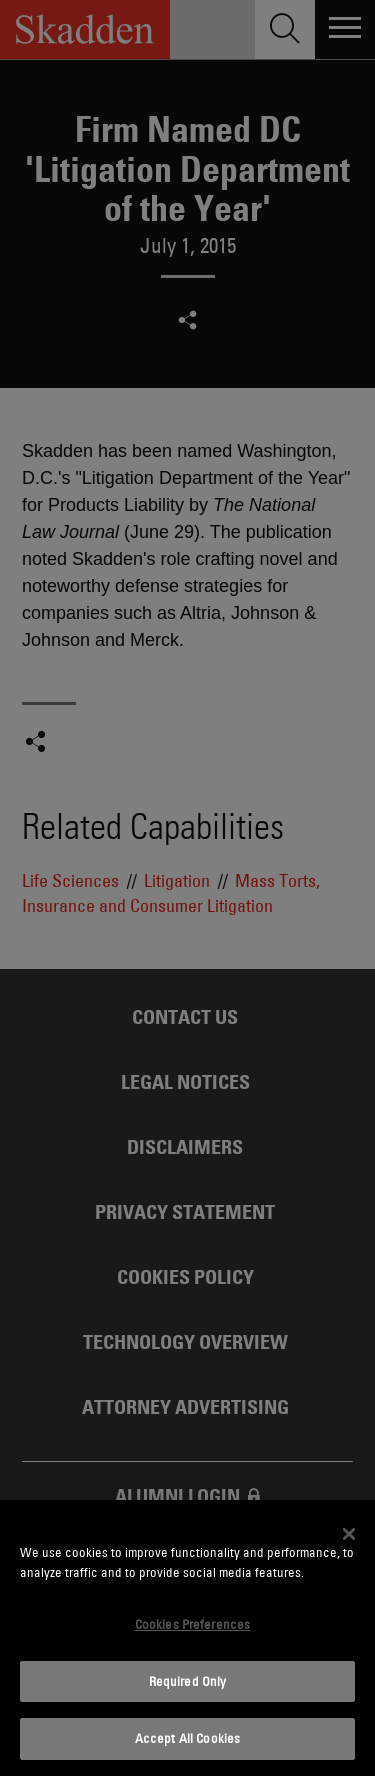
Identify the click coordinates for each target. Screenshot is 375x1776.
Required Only (188, 1681)
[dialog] (187, 1638)
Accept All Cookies (187, 1738)
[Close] (349, 1534)
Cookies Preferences (192, 1624)
